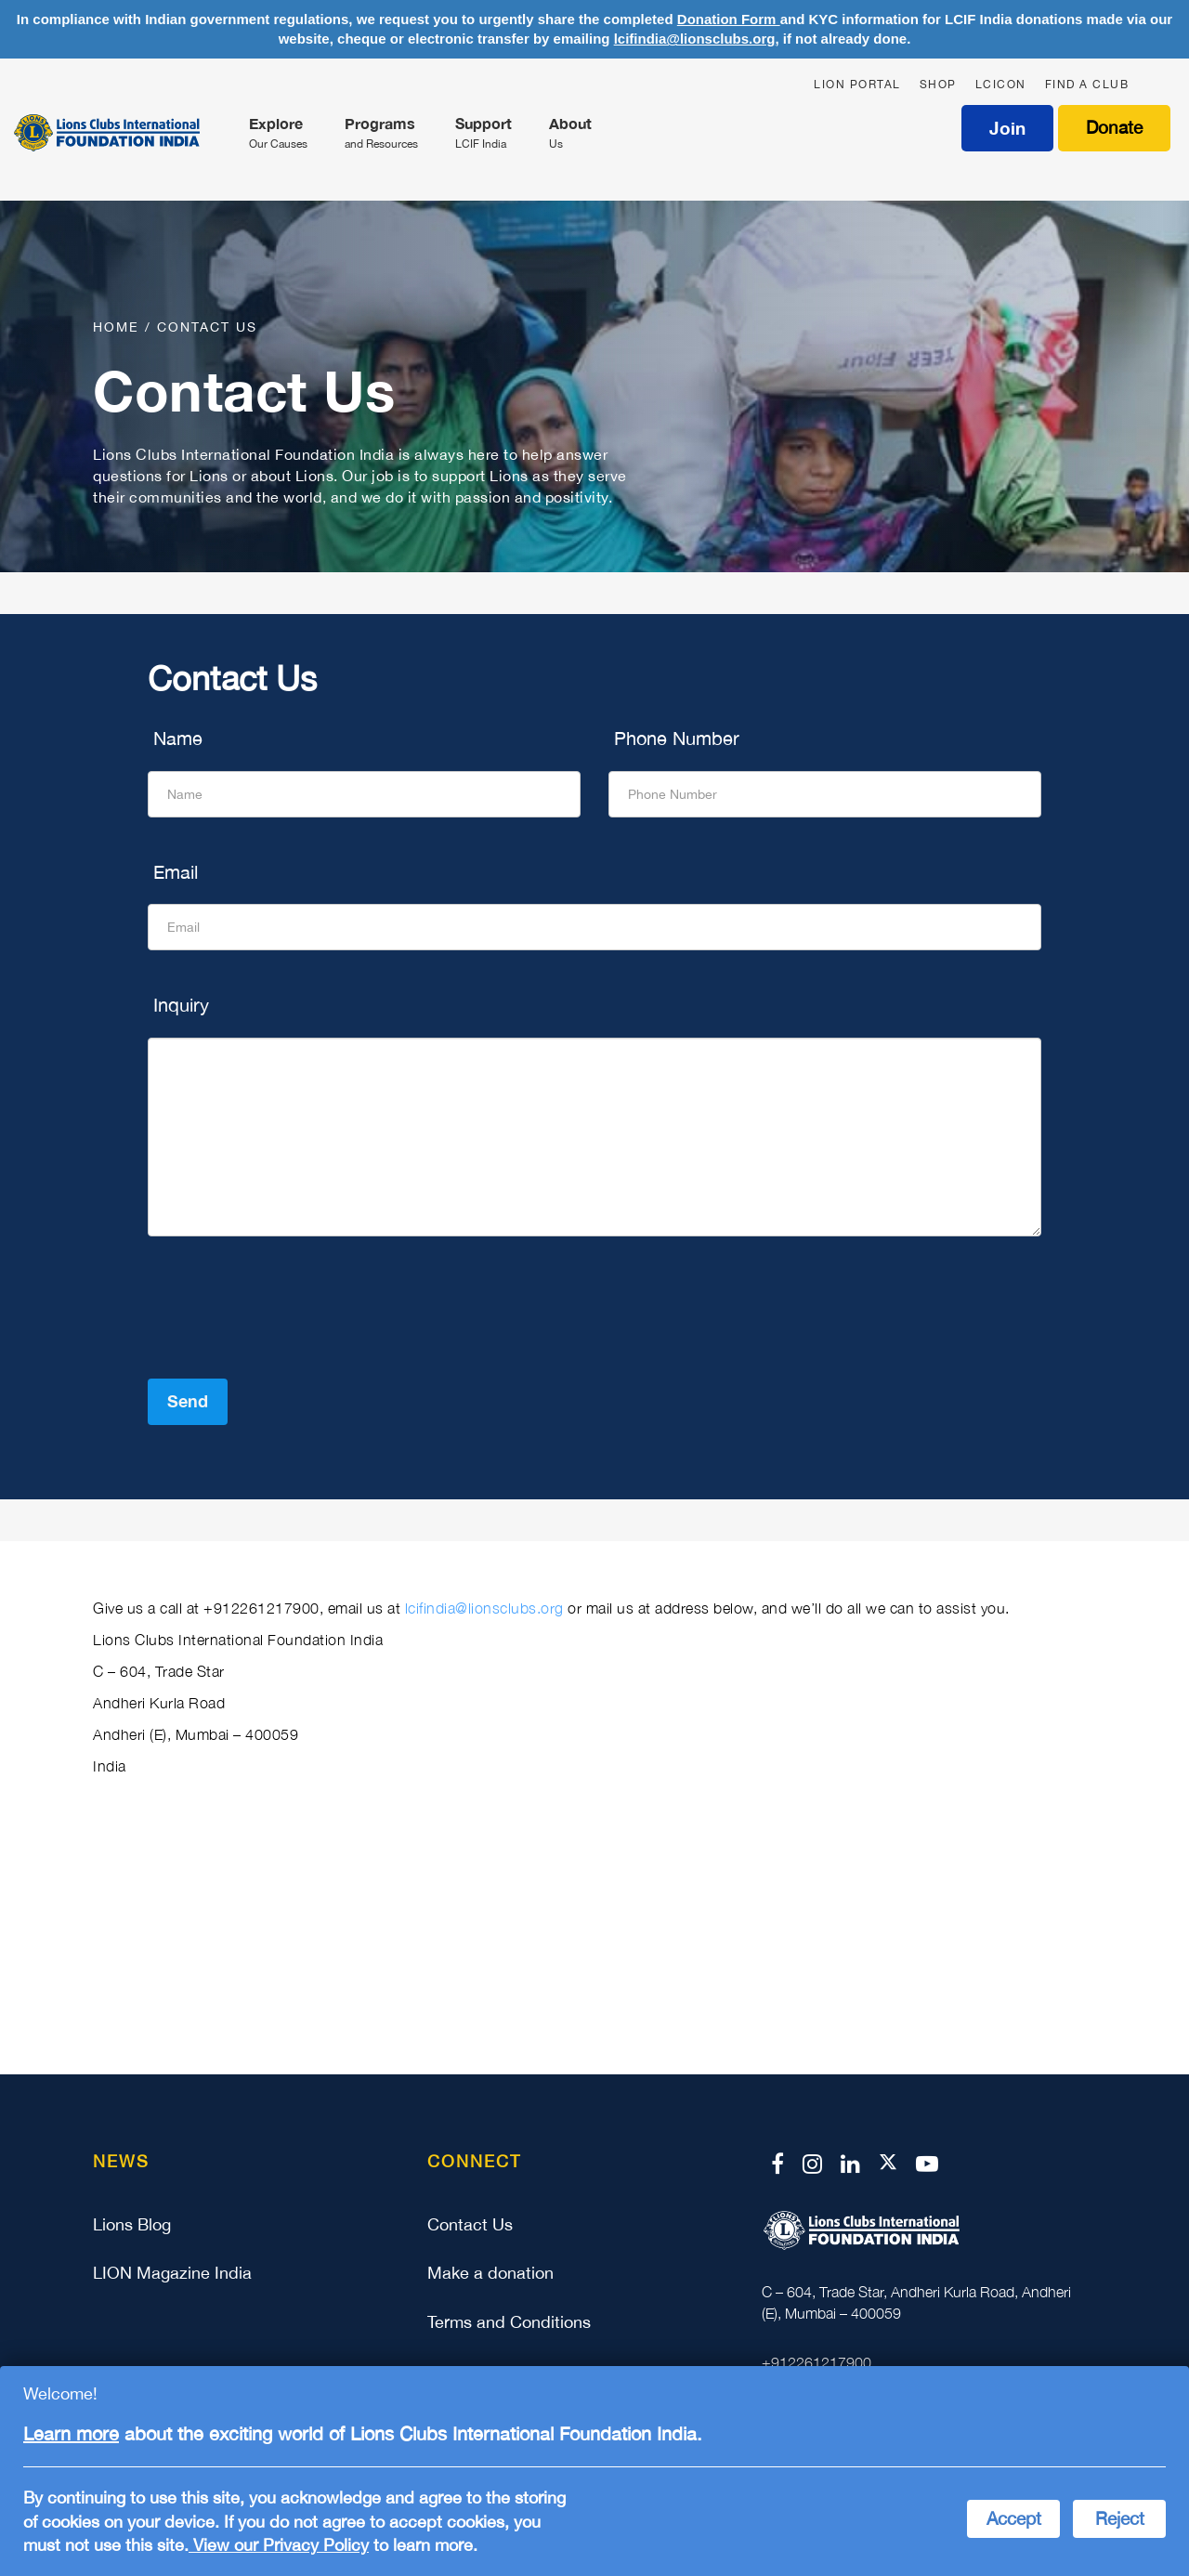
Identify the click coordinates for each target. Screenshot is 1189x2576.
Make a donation (490, 2272)
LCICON (1000, 84)
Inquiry (178, 1004)
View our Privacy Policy (279, 2545)
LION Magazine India (172, 2272)
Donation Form (728, 19)
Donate (1114, 127)
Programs (381, 133)
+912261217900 (816, 2362)
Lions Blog (132, 2224)
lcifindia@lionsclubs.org (695, 38)
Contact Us (470, 2224)
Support (483, 133)
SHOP (938, 84)
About (570, 133)
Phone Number (673, 738)
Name (175, 738)
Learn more (71, 2433)
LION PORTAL (857, 84)
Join (1007, 127)
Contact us (207, 327)
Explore (278, 133)
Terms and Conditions (509, 2322)
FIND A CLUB (1087, 84)
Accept (1013, 2518)
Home (119, 327)
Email (173, 872)
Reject (1119, 2518)
